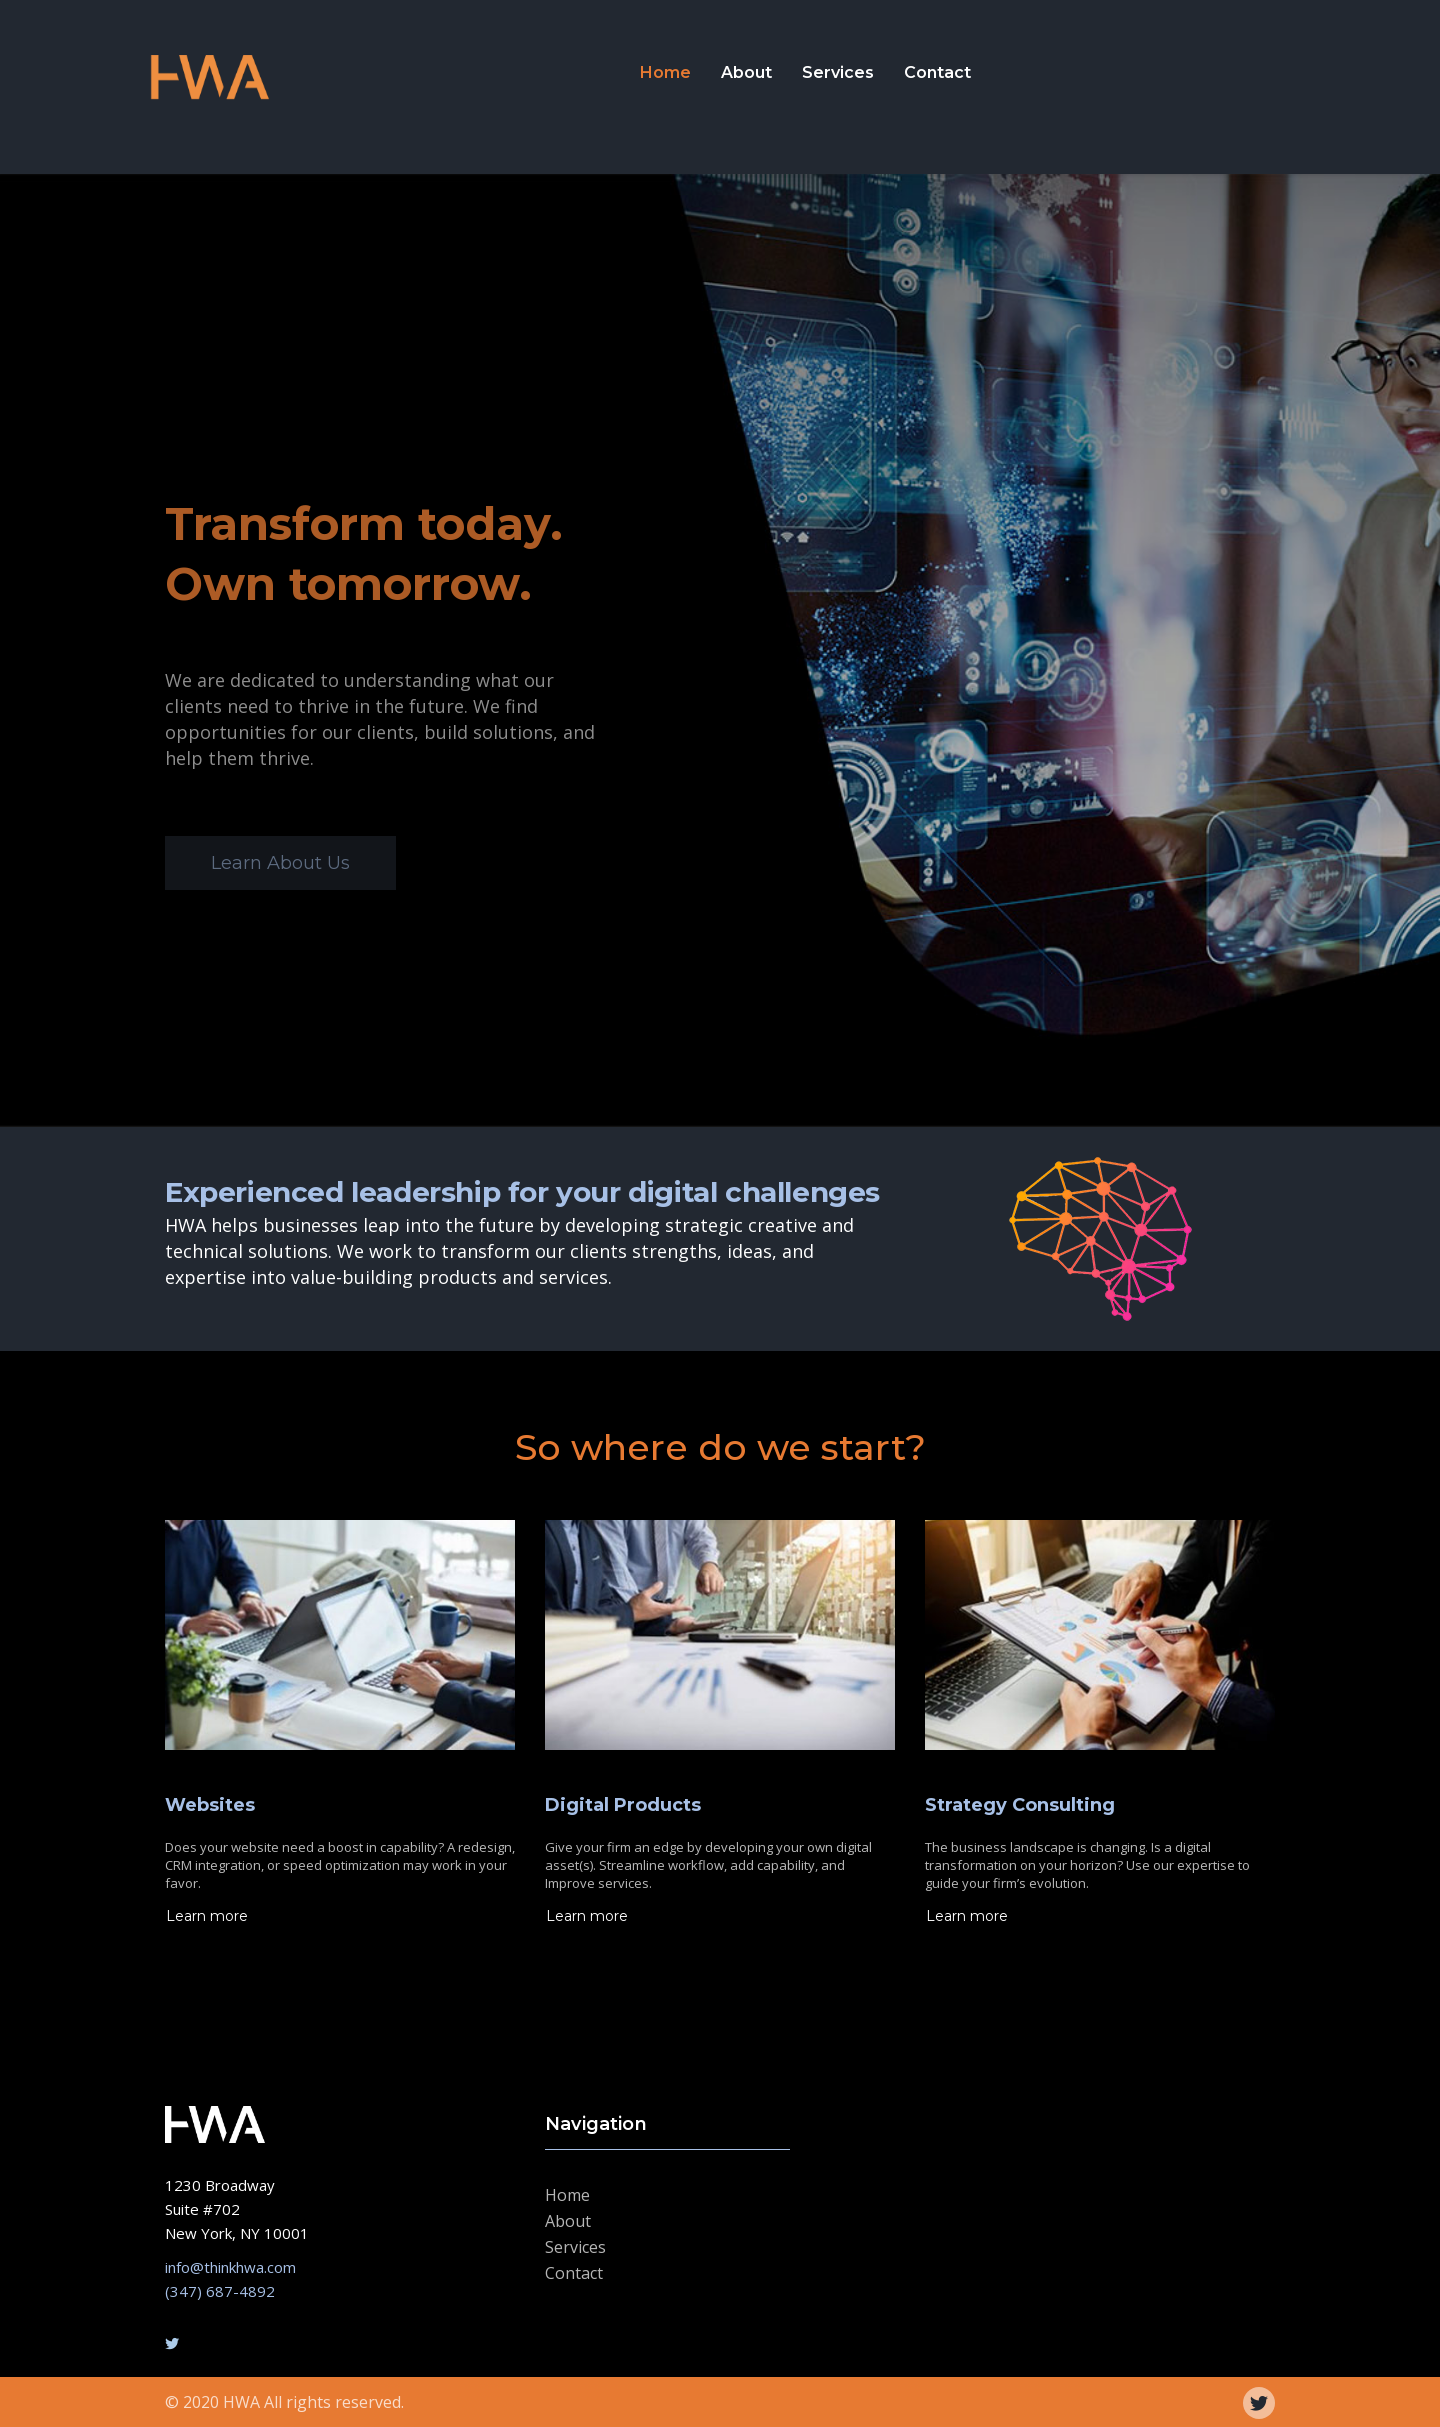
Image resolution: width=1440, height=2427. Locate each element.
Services (838, 72)
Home (665, 72)
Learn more (207, 1916)
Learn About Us (280, 863)
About (746, 72)
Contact (937, 72)
